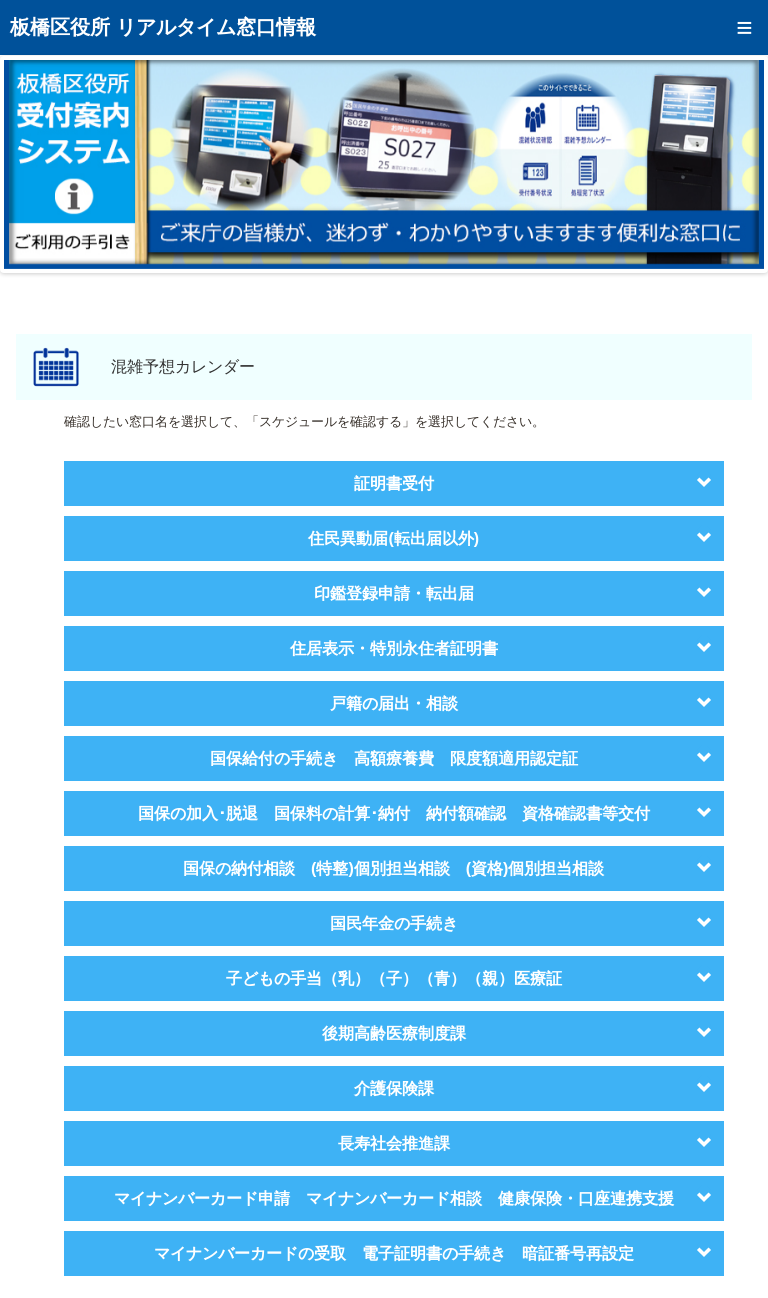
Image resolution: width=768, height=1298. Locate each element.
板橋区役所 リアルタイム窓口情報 (163, 27)
